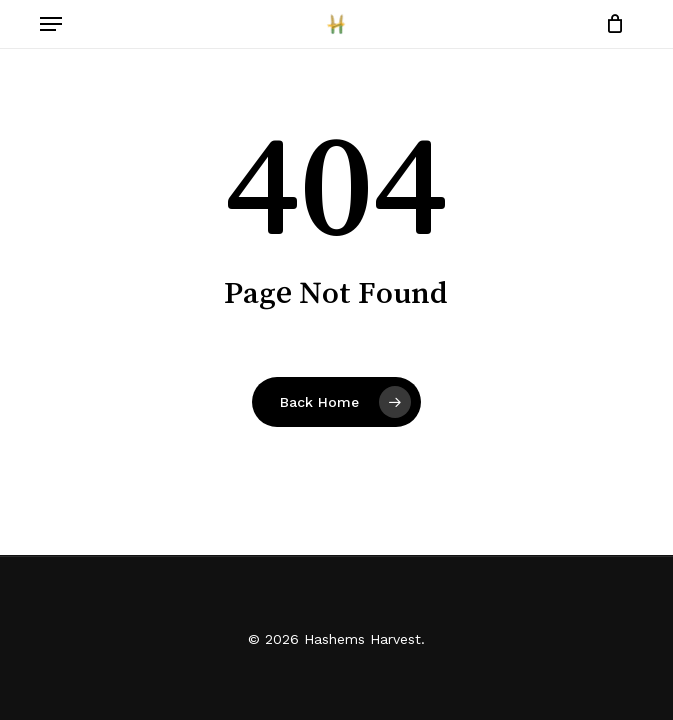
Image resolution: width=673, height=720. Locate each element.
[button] (51, 24)
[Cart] (610, 24)
